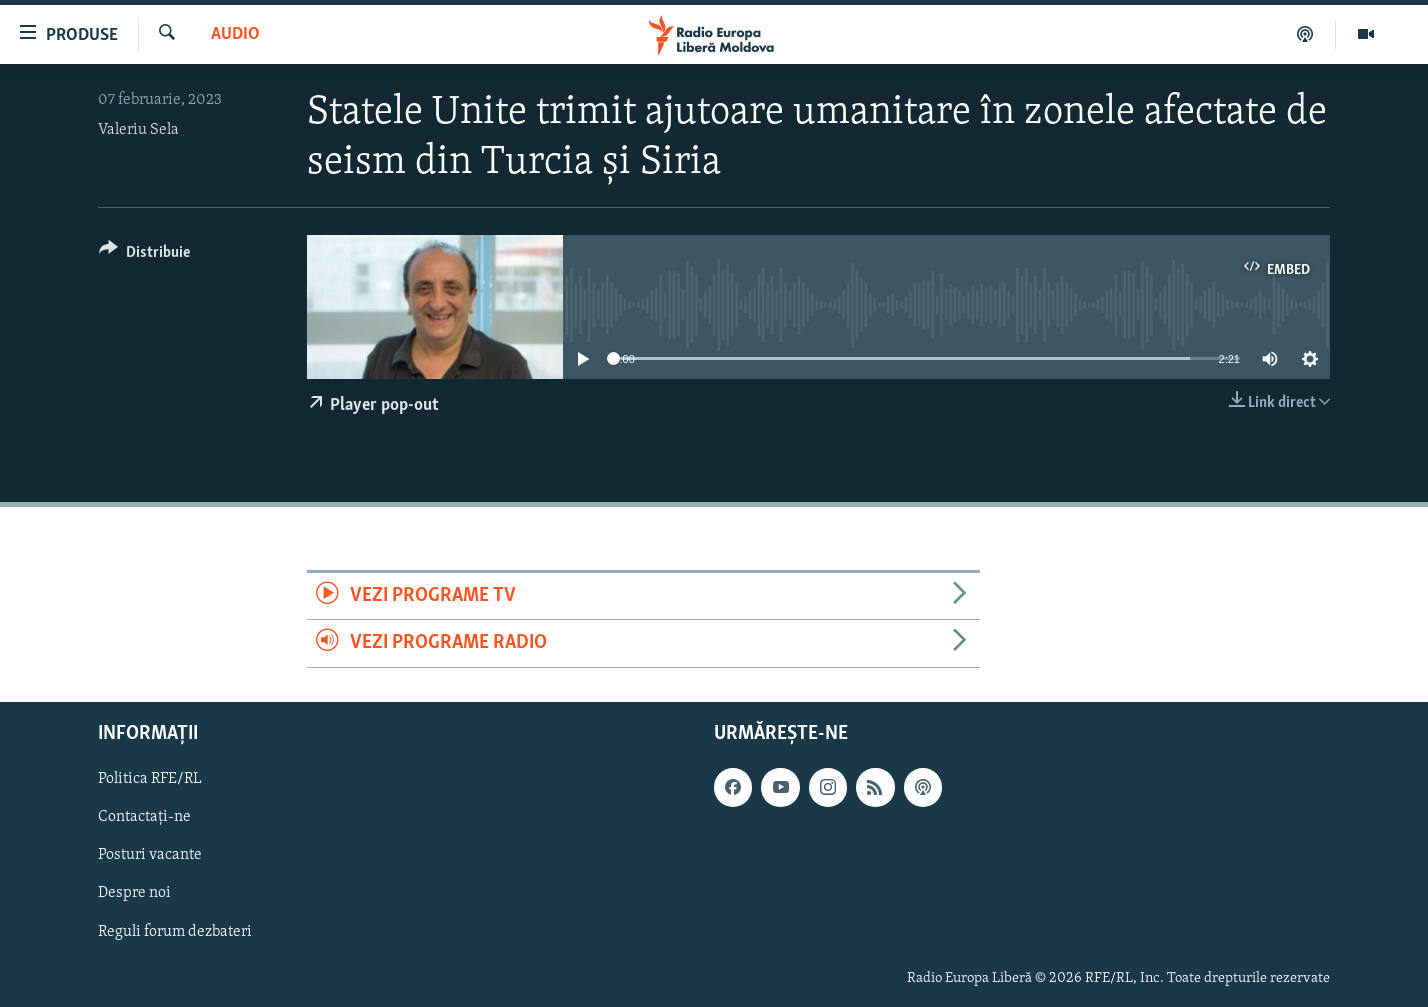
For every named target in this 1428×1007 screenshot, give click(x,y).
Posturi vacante (150, 855)
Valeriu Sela (138, 130)
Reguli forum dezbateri (175, 931)
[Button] (144, 255)
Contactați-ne (144, 817)
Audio (235, 34)
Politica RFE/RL (150, 779)
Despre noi (134, 893)
